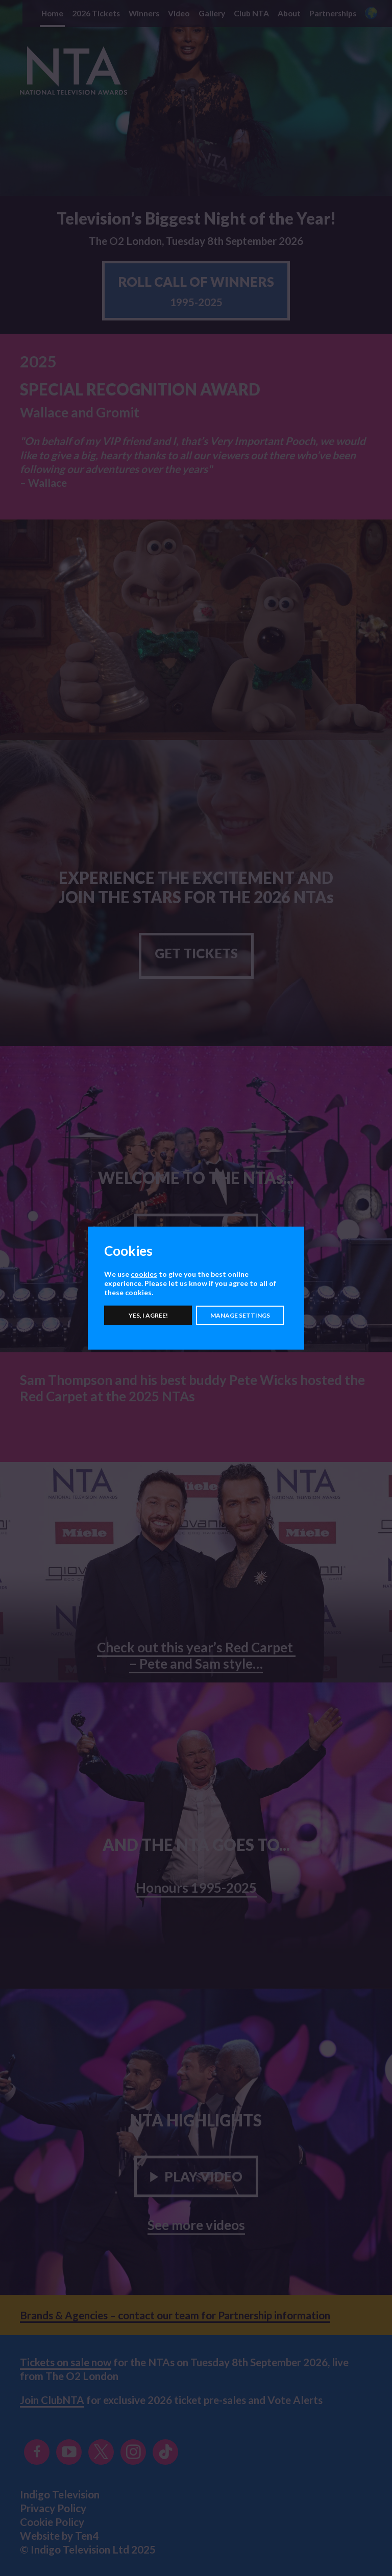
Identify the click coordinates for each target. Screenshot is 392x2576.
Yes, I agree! (148, 1315)
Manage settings (240, 1315)
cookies (144, 1274)
